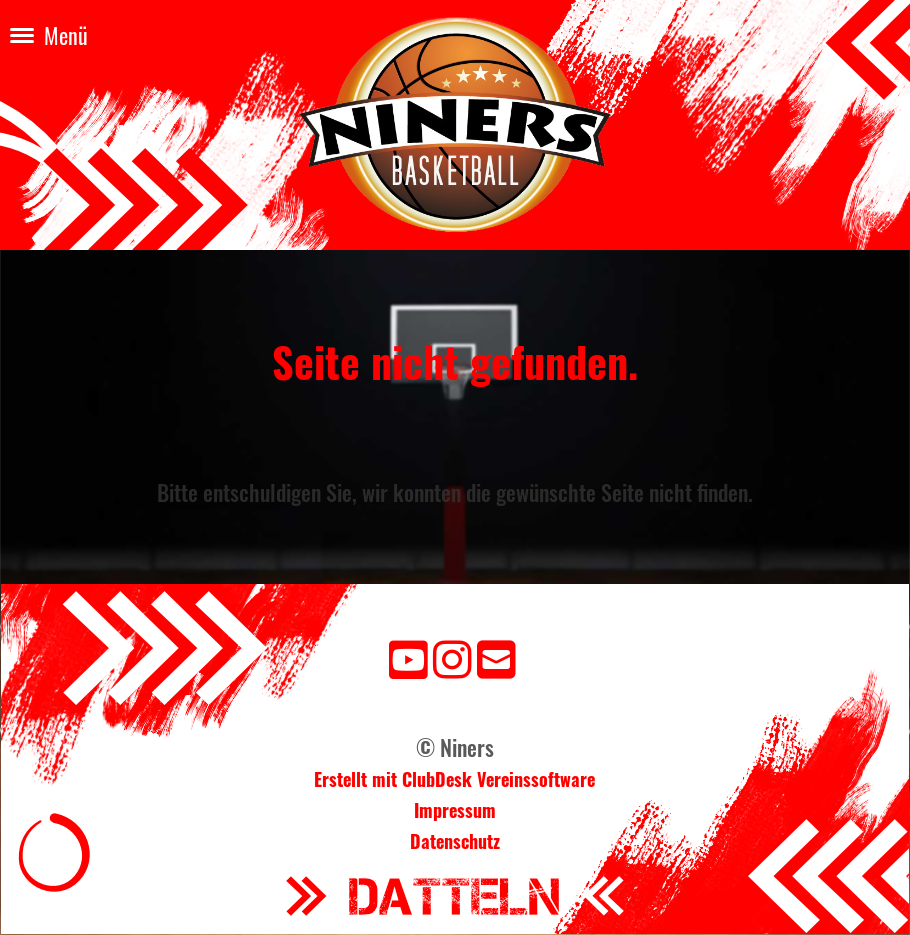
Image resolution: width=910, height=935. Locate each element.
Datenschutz (455, 841)
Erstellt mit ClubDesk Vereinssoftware (454, 779)
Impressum (455, 810)
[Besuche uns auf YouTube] (408, 656)
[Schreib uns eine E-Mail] (496, 656)
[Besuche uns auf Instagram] (452, 656)
